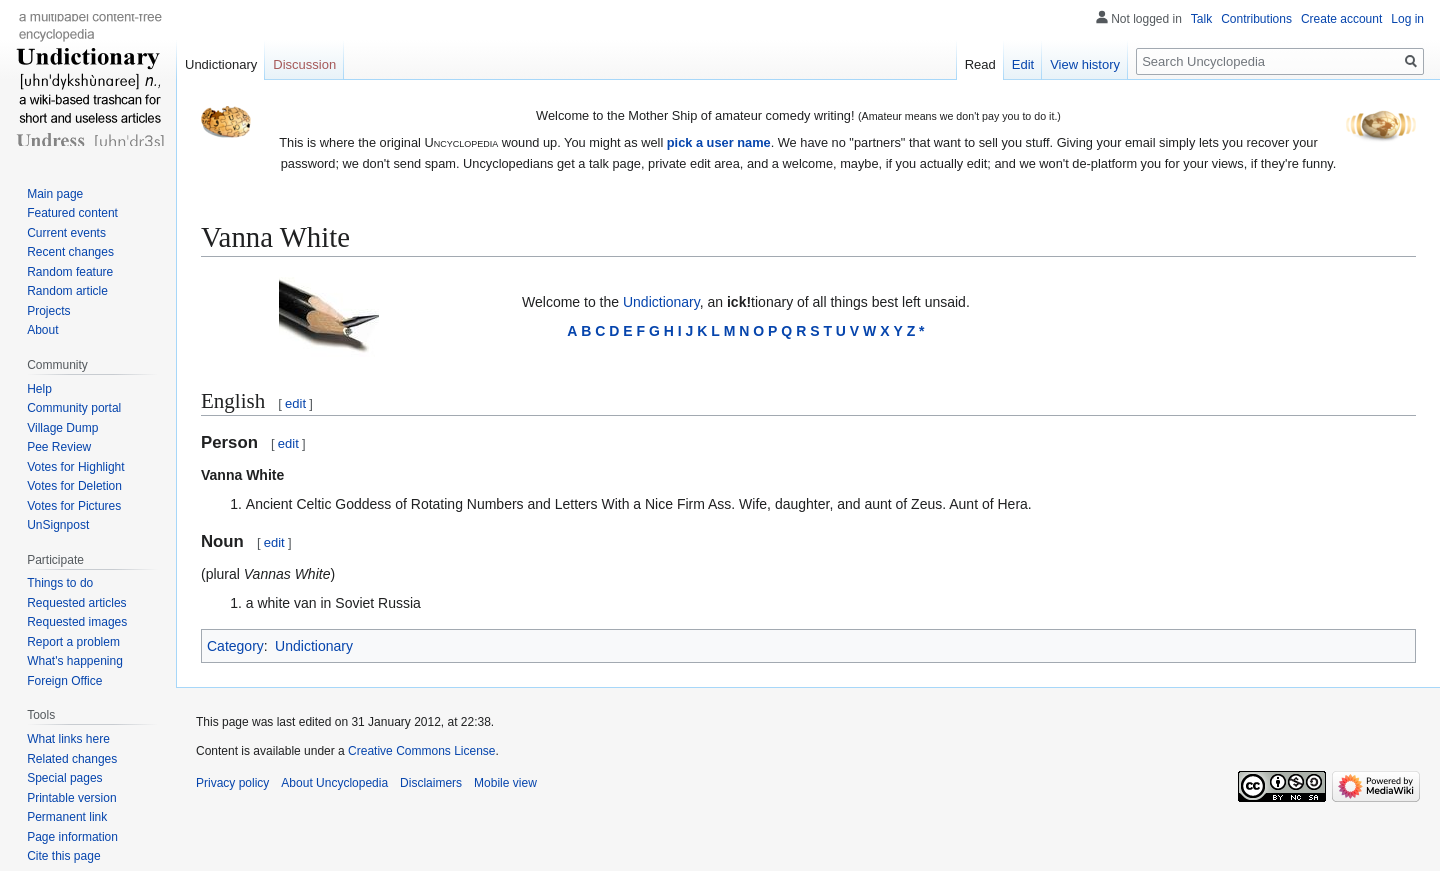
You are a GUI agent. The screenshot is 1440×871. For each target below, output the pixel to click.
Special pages (64, 778)
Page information (72, 837)
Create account (1341, 19)
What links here (68, 739)
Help (39, 389)
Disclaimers (431, 783)
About (42, 330)
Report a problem (73, 642)
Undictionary (661, 302)
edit (295, 403)
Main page (55, 194)
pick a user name (719, 142)
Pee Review (59, 447)
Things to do (60, 583)
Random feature (70, 272)
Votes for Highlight (75, 467)
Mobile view (505, 783)
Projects (48, 311)
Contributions (1256, 19)
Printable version (71, 798)
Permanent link (67, 817)
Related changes (72, 759)
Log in (1407, 19)
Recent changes (70, 252)
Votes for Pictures (74, 506)
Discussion (304, 64)
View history (1085, 64)
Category (235, 646)
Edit (1023, 64)
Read (980, 64)
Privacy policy (232, 783)
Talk (1201, 19)
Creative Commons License (421, 751)
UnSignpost (58, 525)
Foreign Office (64, 681)
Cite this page (63, 856)
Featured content (72, 213)
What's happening (75, 661)
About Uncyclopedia (334, 783)
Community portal (74, 408)
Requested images (77, 622)
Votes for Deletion (74, 486)
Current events (66, 233)
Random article (67, 291)
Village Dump (62, 428)
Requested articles (76, 603)
